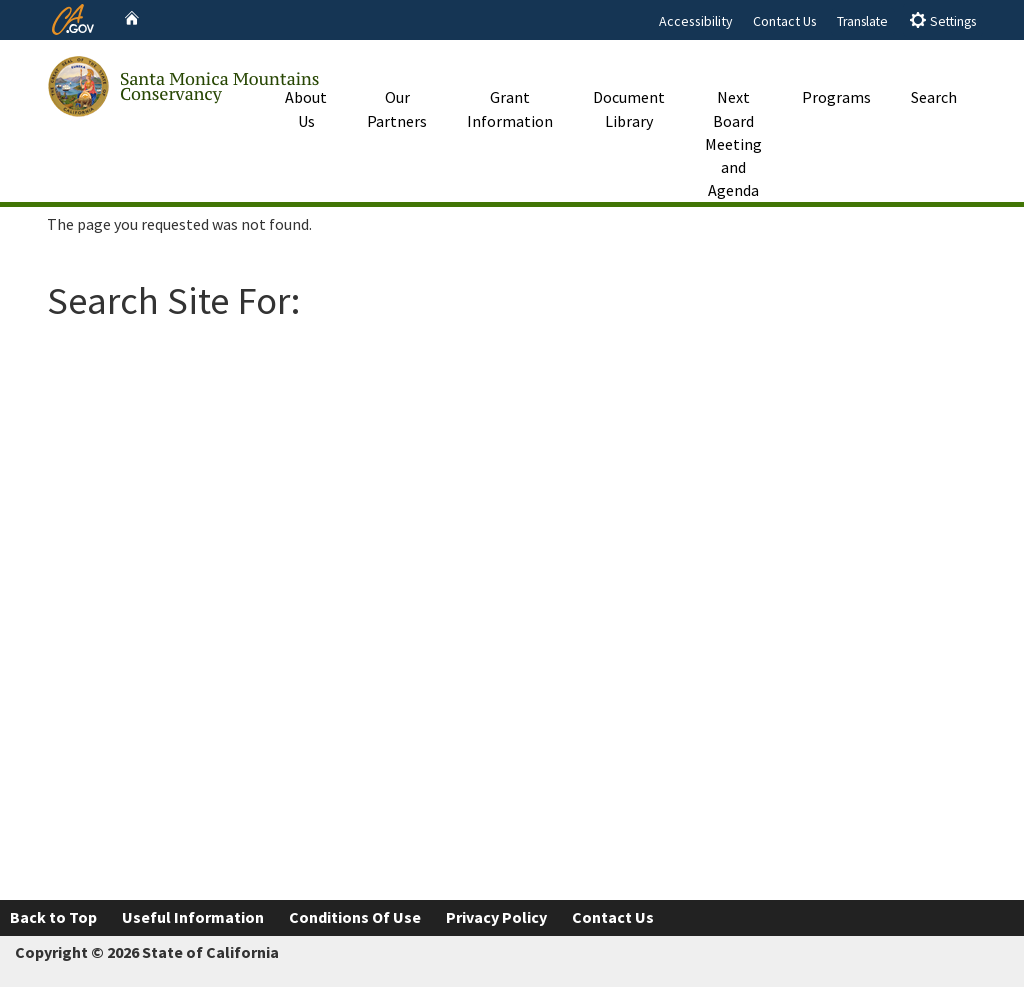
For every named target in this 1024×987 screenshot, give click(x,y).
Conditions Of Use (355, 917)
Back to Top (53, 917)
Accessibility (696, 21)
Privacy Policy (496, 917)
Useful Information (193, 917)
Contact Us (785, 21)
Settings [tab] (942, 20)
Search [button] (934, 73)
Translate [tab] (862, 21)
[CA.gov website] (73, 17)
